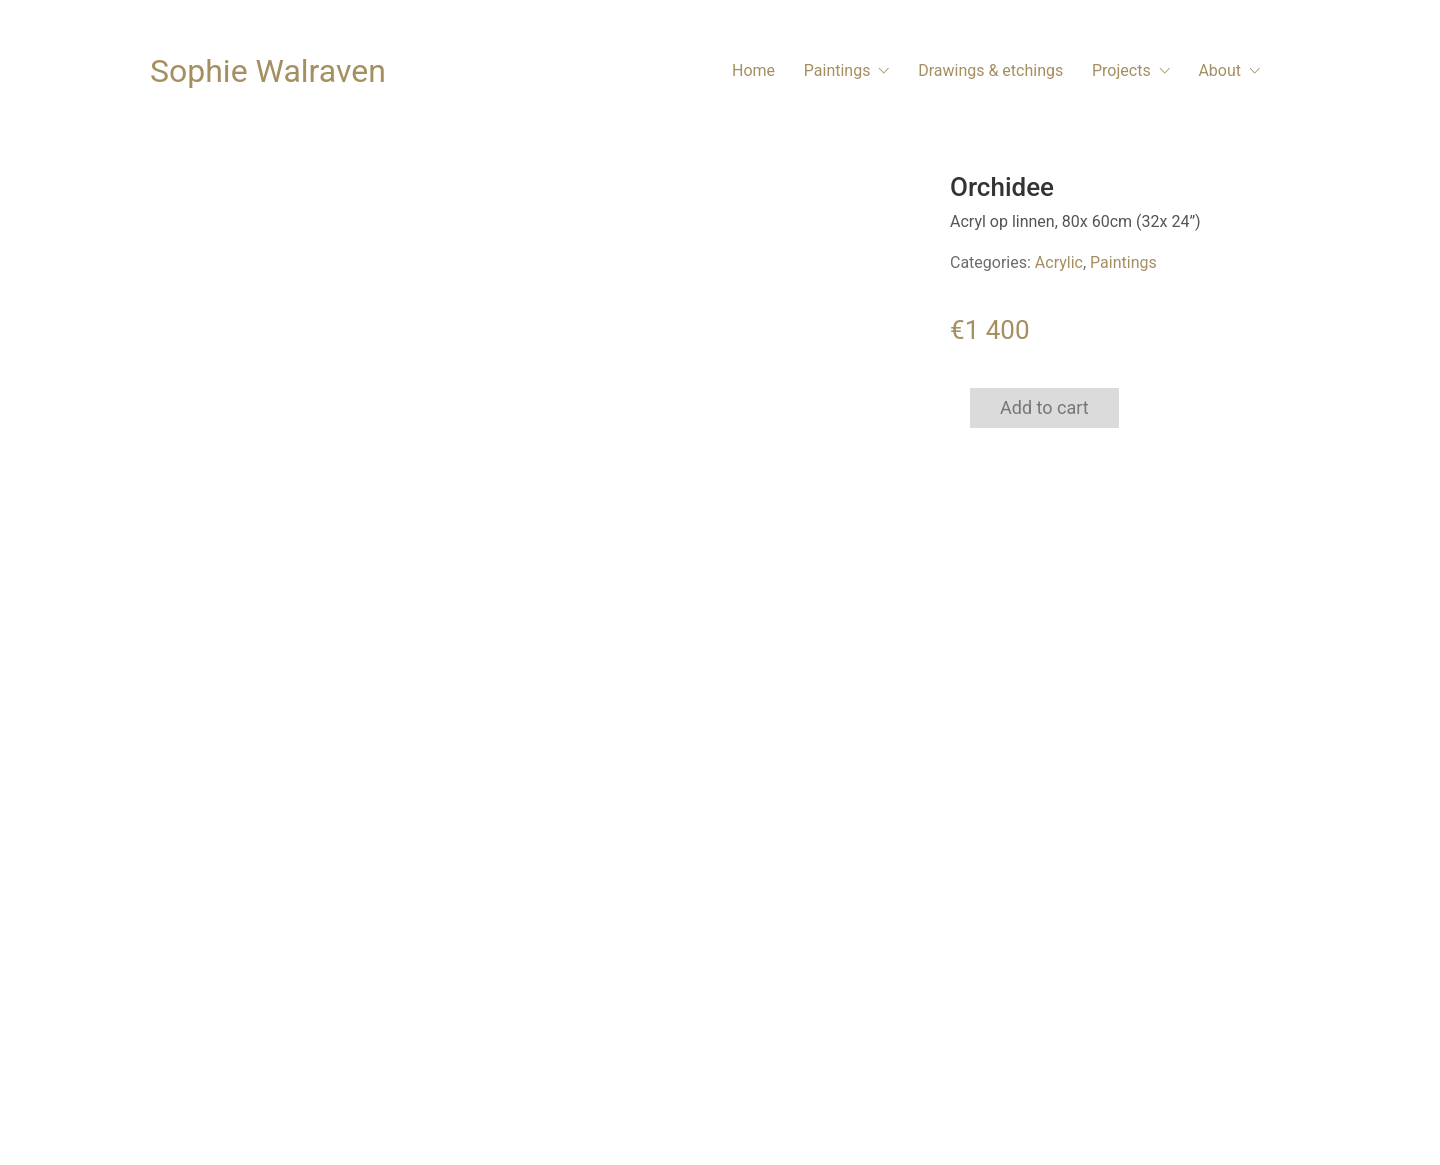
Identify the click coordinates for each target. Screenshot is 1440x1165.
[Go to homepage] (268, 71)
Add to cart (1044, 407)
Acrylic (1059, 262)
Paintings (1123, 262)
